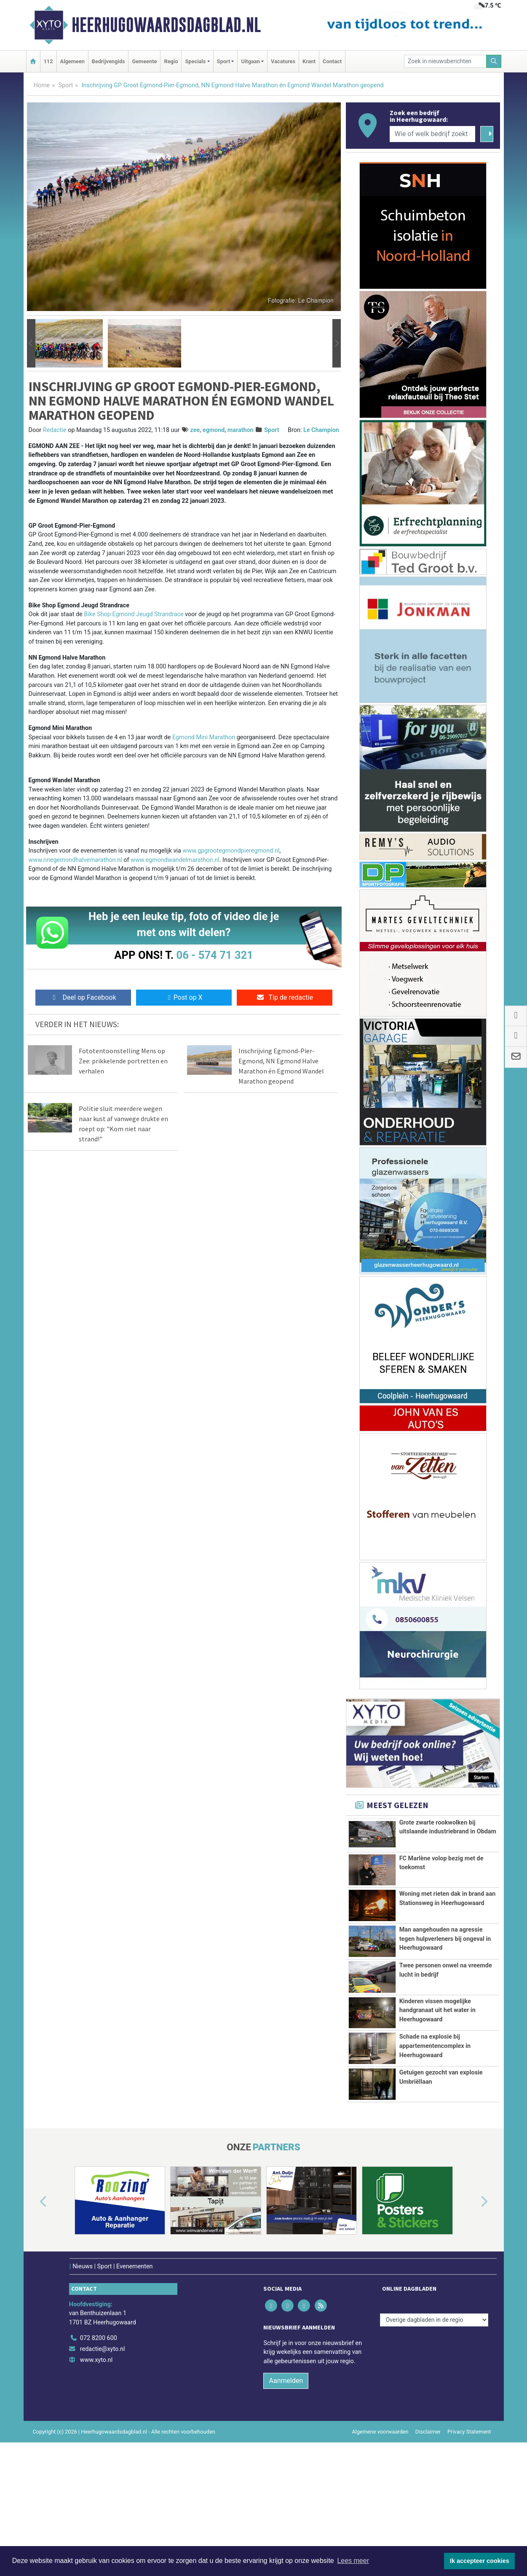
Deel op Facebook (83, 997)
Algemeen (72, 61)
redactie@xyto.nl (102, 2454)
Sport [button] (223, 61)
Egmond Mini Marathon (203, 737)
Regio (171, 61)
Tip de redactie (284, 997)
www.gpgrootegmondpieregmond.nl (231, 850)
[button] (31, 343)
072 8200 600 (98, 2443)
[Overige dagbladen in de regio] (434, 2424)
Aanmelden (286, 2485)
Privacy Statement (469, 2536)
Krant (309, 61)
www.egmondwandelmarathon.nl (175, 860)
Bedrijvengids (108, 61)
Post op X (184, 997)
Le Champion (321, 430)
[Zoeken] (493, 61)
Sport (66, 85)
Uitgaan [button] (250, 61)
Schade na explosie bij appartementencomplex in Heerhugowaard (435, 2131)
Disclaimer (428, 2536)
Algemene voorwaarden (380, 2536)
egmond (214, 430)
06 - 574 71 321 (215, 955)
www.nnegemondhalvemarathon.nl (75, 860)
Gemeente (144, 61)
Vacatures (283, 61)
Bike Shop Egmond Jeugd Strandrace (133, 614)
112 (48, 61)
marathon (240, 430)
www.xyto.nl (96, 2464)
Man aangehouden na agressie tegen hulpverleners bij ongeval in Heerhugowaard (445, 1953)
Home (42, 85)
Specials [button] (195, 61)
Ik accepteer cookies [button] (479, 2560)
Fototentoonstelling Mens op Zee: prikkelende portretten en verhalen (123, 1060)
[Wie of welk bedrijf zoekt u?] (433, 134)
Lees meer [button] (353, 2560)
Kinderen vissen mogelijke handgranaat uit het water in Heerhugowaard (437, 2072)
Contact (332, 61)
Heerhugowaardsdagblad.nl (166, 24)
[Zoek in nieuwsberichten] (445, 61)
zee (195, 430)
